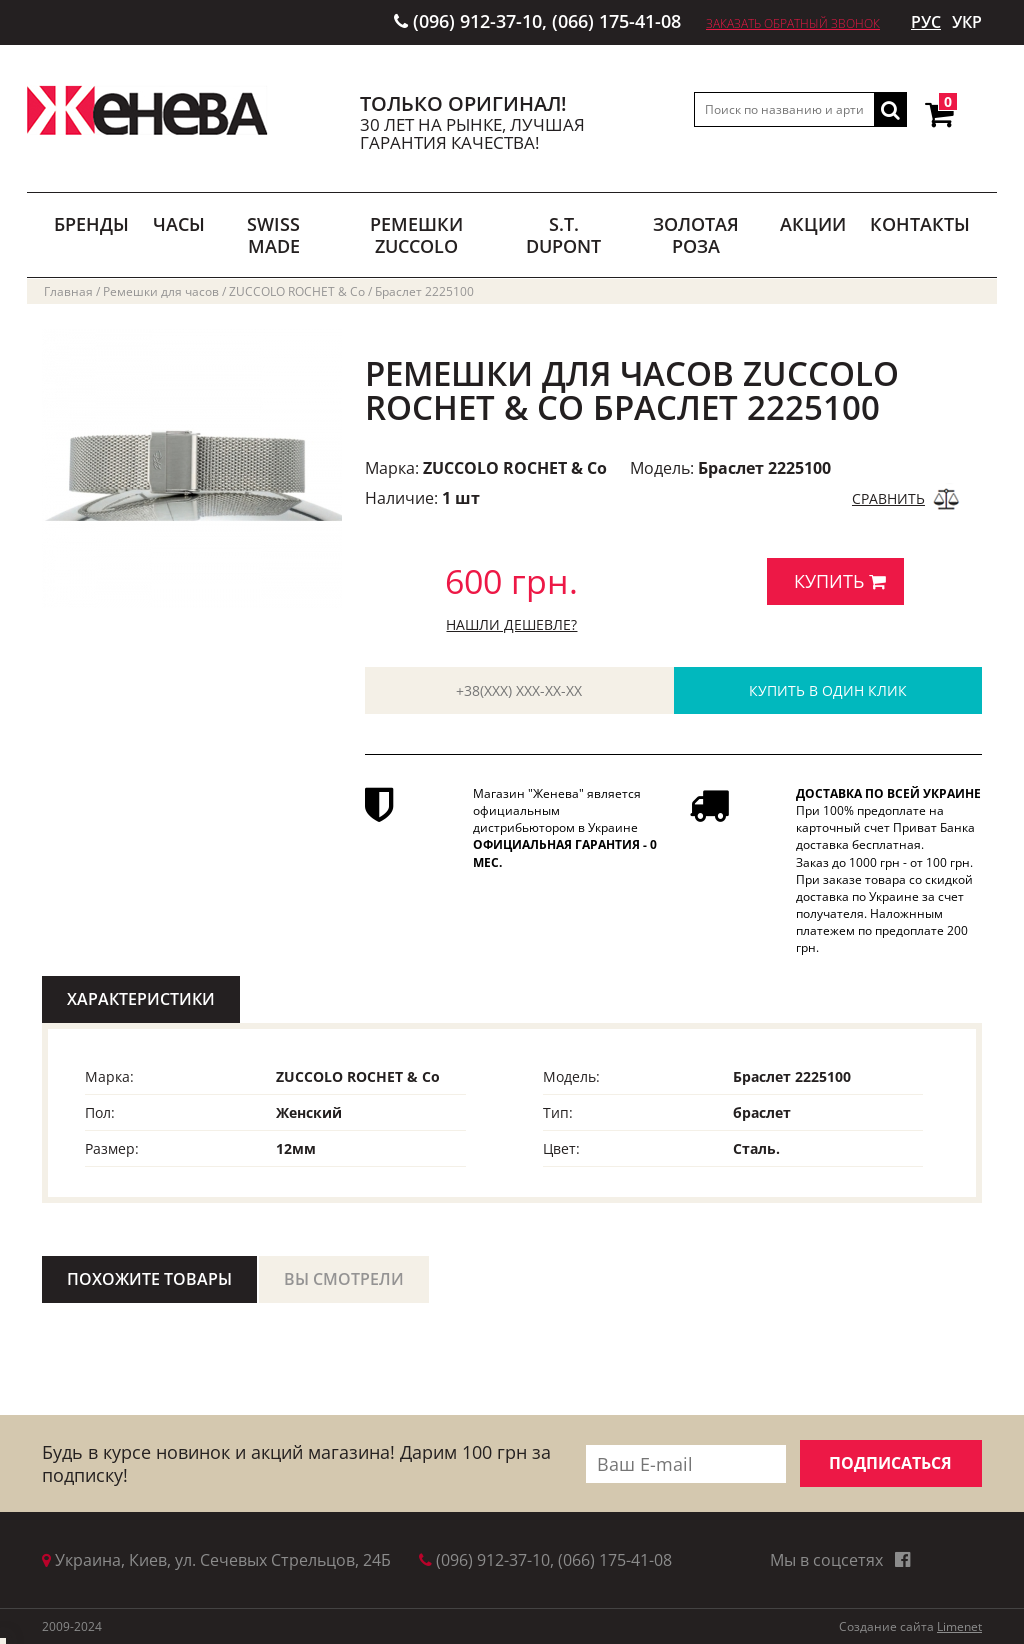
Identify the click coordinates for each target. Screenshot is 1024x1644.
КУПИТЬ (840, 581)
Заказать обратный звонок (793, 23)
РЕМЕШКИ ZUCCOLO (416, 235)
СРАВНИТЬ (888, 498)
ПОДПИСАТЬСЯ (890, 1463)
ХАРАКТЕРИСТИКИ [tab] (141, 999)
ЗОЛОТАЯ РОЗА (696, 235)
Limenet (959, 1626)
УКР (967, 22)
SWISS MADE (273, 235)
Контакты (920, 224)
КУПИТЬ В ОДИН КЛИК (828, 690)
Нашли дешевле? (511, 624)
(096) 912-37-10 (477, 21)
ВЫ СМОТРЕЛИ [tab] (344, 1279)
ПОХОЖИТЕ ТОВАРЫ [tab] (149, 1279)
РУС (926, 22)
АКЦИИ (813, 224)
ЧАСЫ (179, 224)
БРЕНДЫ (91, 224)
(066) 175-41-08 (616, 21)
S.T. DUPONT (563, 235)
